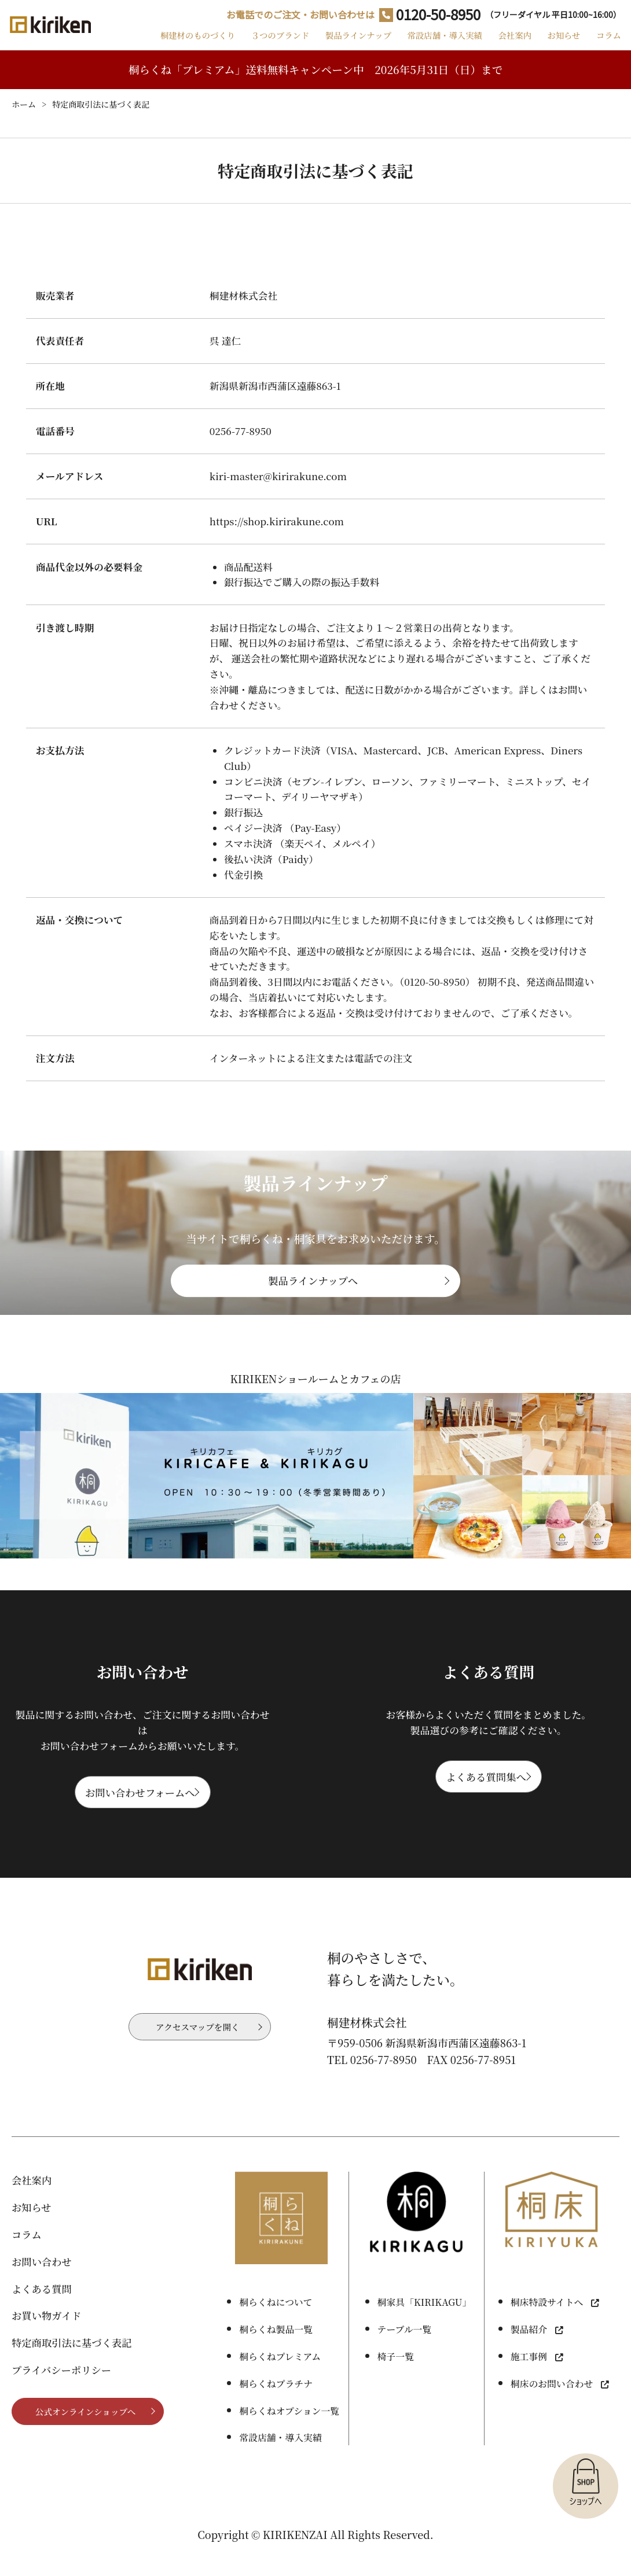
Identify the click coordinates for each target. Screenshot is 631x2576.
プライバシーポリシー (61, 2391)
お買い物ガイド (47, 2337)
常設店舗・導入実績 (436, 42)
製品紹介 (529, 2351)
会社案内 (508, 42)
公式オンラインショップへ (85, 2434)
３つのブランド (267, 42)
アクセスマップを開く (197, 2050)
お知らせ (559, 42)
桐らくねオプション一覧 (289, 2432)
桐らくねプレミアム (280, 2378)
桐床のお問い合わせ (552, 2405)
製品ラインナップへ (313, 1295)
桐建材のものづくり (182, 42)
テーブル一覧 (404, 2351)
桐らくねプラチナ (276, 2405)
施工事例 (529, 2378)
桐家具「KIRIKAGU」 (424, 2324)
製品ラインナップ (347, 42)
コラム (607, 42)
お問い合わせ (42, 2283)
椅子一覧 (395, 2378)
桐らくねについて (275, 2324)
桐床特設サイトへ (547, 2324)
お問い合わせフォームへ (140, 1810)
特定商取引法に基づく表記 (72, 2364)
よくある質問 (42, 2310)
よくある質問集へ (485, 1794)
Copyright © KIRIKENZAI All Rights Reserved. (315, 2556)
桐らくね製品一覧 (276, 2351)
